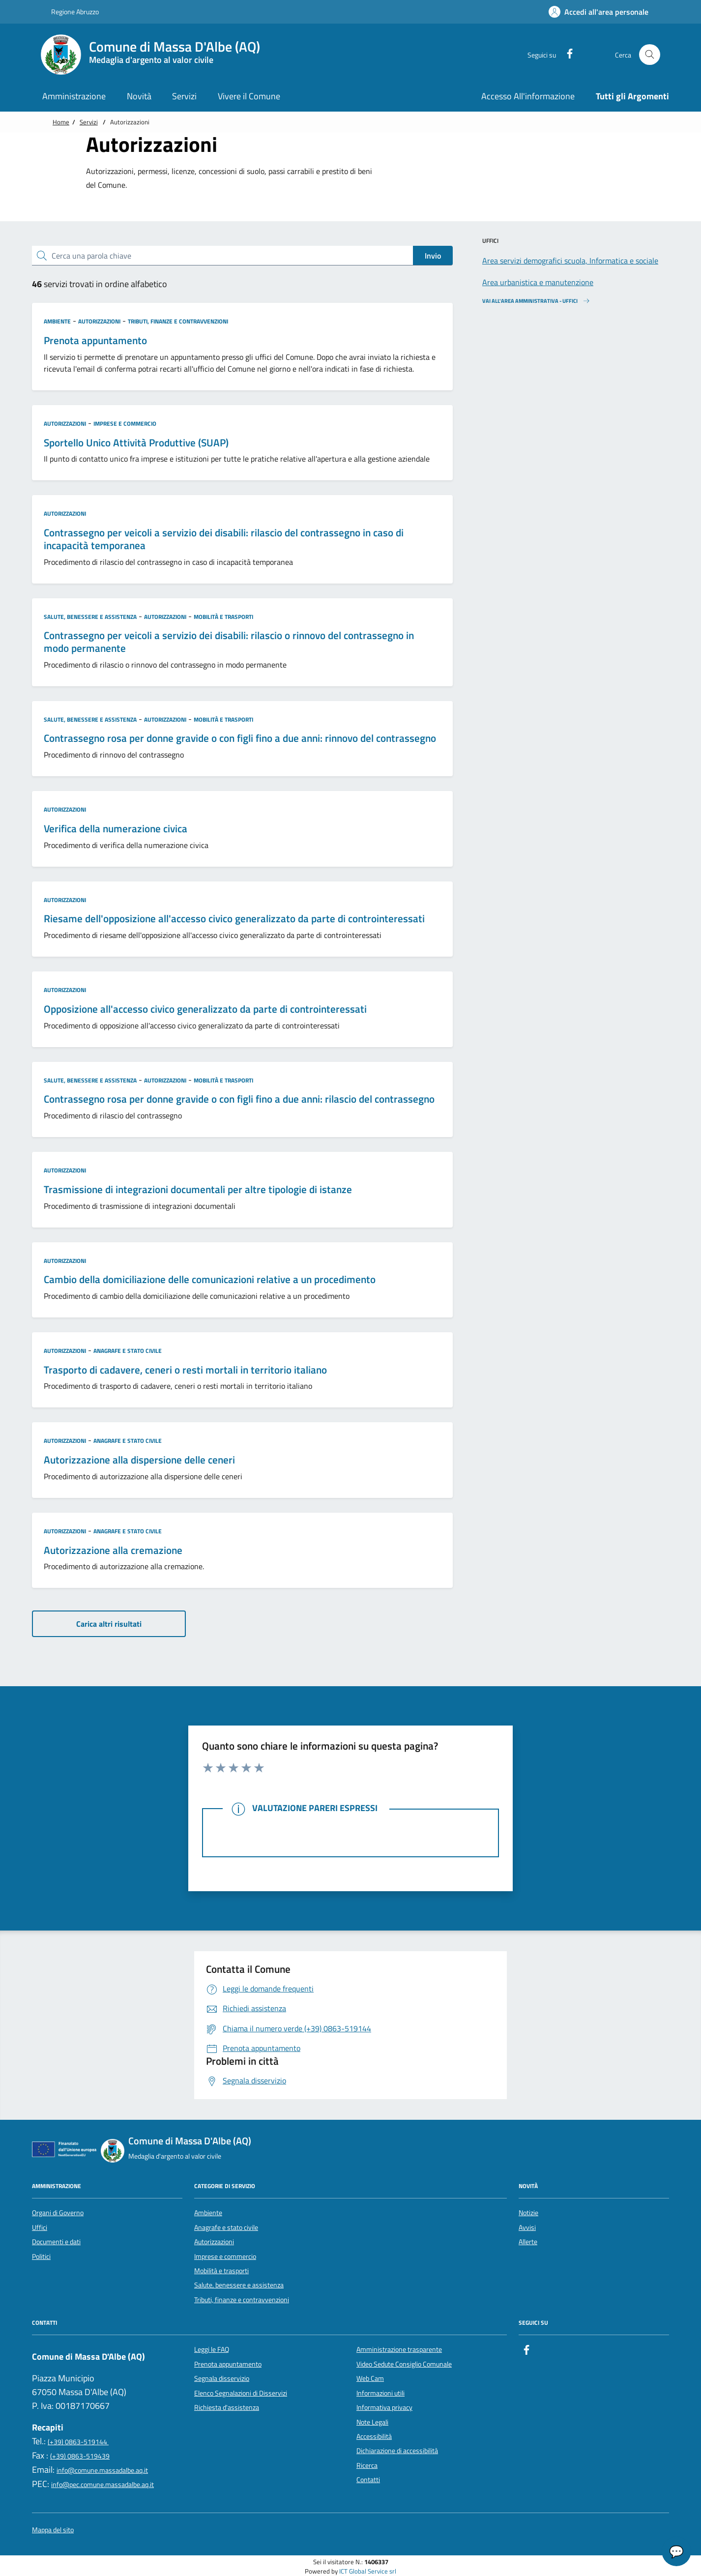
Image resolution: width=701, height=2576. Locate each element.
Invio (433, 256)
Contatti (368, 2479)
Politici (41, 2256)
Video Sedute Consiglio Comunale (404, 2364)
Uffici (39, 2227)
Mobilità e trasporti (223, 616)
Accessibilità (374, 2436)
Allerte (528, 2241)
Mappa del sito (53, 2530)
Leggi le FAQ (211, 2349)
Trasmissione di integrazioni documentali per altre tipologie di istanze (198, 1189)
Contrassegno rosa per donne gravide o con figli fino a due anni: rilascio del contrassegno (239, 1099)
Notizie (528, 2212)
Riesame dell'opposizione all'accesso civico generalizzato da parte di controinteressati (234, 918)
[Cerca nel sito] (649, 54)
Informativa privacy (384, 2407)
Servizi (89, 122)
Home (61, 122)
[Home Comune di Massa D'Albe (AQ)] (156, 54)
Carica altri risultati (109, 1624)
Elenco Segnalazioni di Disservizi (240, 2393)
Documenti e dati (56, 2241)
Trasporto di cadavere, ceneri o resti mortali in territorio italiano (185, 1370)
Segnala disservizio (221, 2378)
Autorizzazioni (99, 321)
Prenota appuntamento (95, 340)
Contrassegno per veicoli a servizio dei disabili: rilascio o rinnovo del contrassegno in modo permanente (229, 641)
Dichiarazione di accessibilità (397, 2450)
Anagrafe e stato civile (127, 1350)
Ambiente (57, 321)
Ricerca (367, 2465)
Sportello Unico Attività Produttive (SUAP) (136, 443)
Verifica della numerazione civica (115, 828)
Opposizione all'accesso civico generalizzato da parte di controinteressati (205, 1009)
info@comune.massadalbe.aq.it (102, 2470)
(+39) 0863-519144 (78, 2441)
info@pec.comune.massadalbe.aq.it (102, 2484)
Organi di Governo (58, 2212)
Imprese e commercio (124, 423)
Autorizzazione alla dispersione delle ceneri (139, 1460)
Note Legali (372, 2422)
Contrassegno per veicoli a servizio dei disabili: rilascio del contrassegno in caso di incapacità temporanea (224, 539)
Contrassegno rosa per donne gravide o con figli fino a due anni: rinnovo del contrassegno (240, 738)
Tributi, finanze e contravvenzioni (178, 321)
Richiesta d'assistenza (226, 2407)
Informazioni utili (380, 2393)
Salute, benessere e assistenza (90, 616)
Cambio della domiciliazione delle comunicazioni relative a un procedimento (210, 1279)
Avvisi (527, 2227)
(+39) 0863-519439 (80, 2456)
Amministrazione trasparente (399, 2349)
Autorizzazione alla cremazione (113, 1550)
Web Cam (370, 2378)
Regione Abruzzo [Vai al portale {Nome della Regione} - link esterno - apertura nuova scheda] (70, 11)
